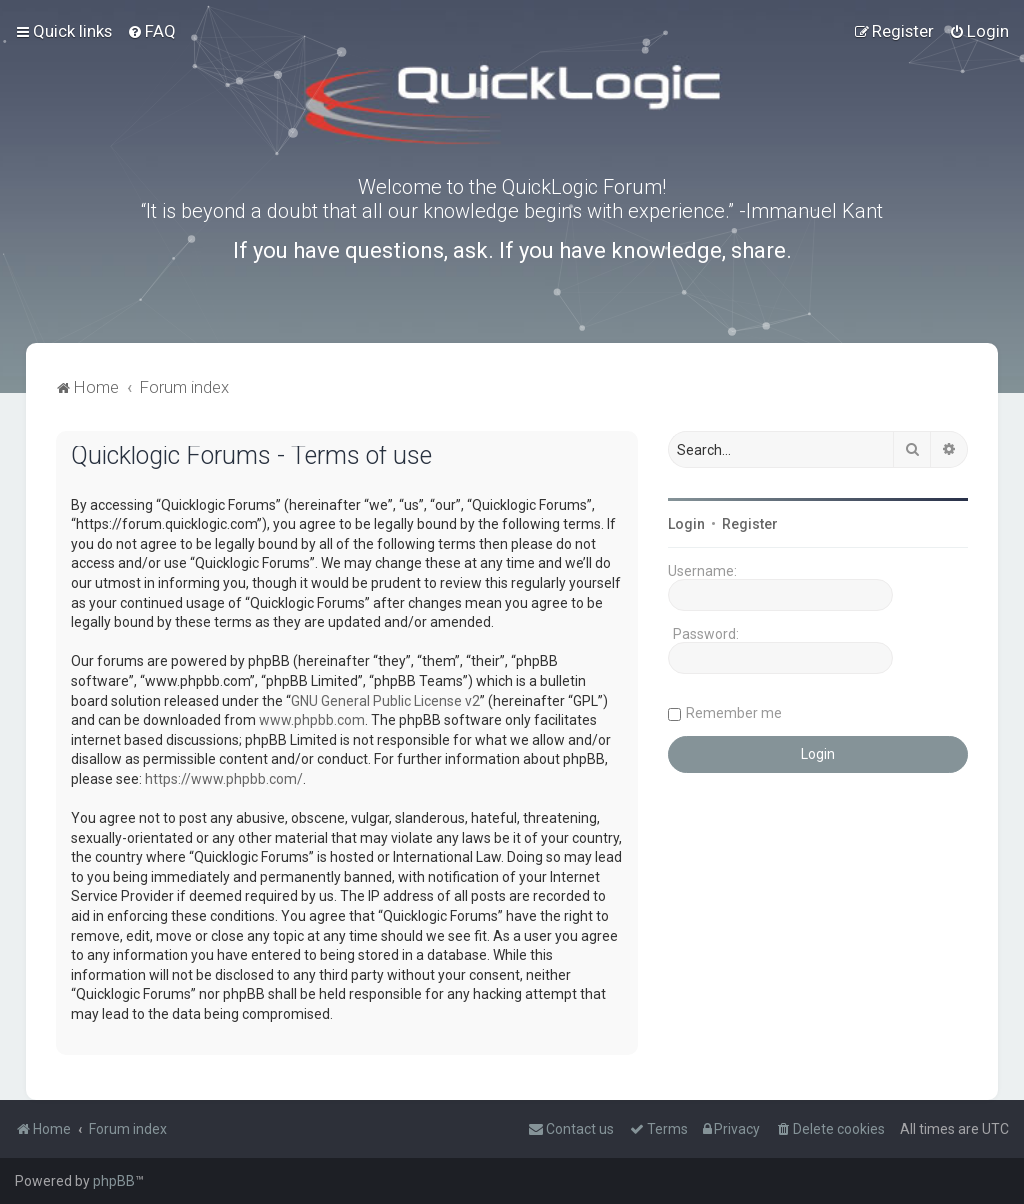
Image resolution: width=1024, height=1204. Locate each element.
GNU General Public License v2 (385, 701)
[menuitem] (151, 31)
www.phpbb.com (312, 720)
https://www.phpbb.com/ (224, 779)
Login (686, 524)
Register (750, 524)
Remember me (734, 713)
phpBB (114, 1181)
